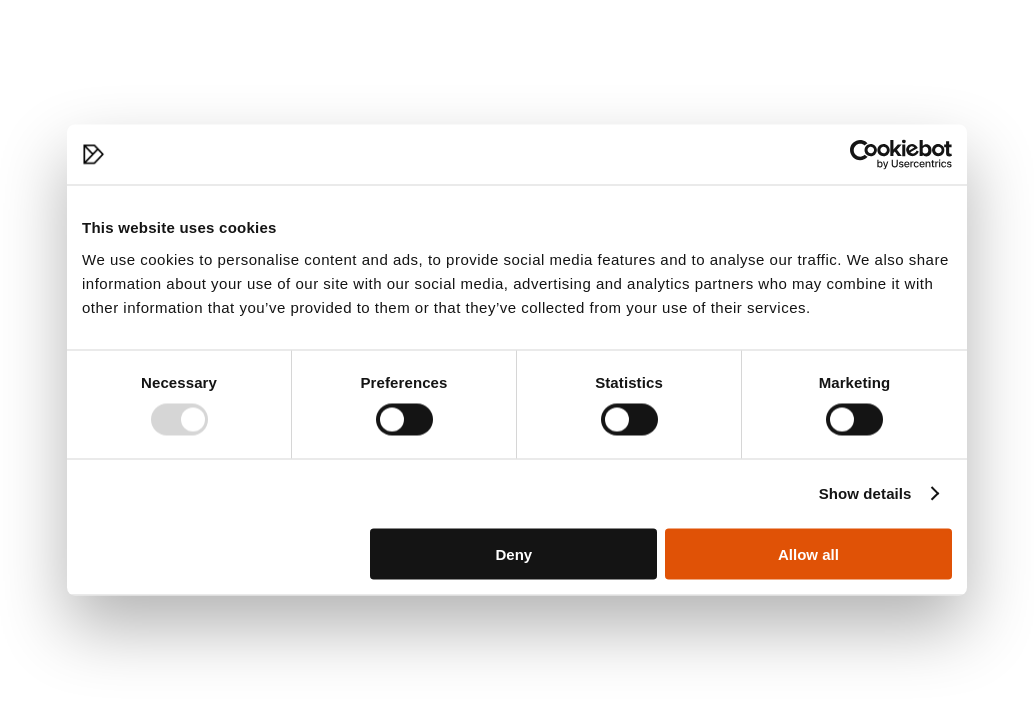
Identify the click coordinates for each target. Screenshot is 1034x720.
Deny (514, 553)
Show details (865, 493)
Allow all (808, 553)
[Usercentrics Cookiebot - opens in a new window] (864, 155)
